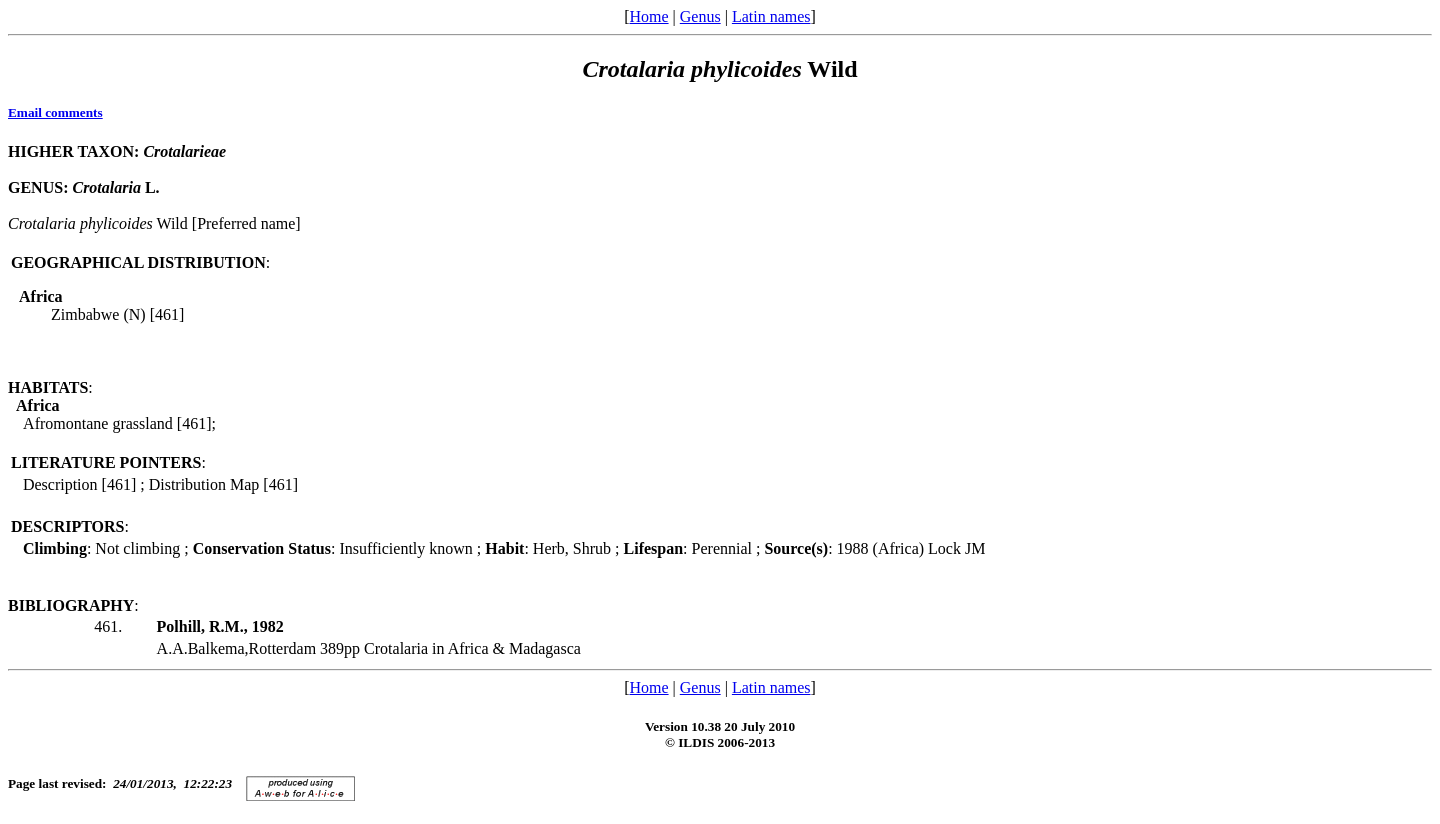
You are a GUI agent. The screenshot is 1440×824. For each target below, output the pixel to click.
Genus (700, 16)
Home (648, 16)
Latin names (771, 16)
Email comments (55, 112)
